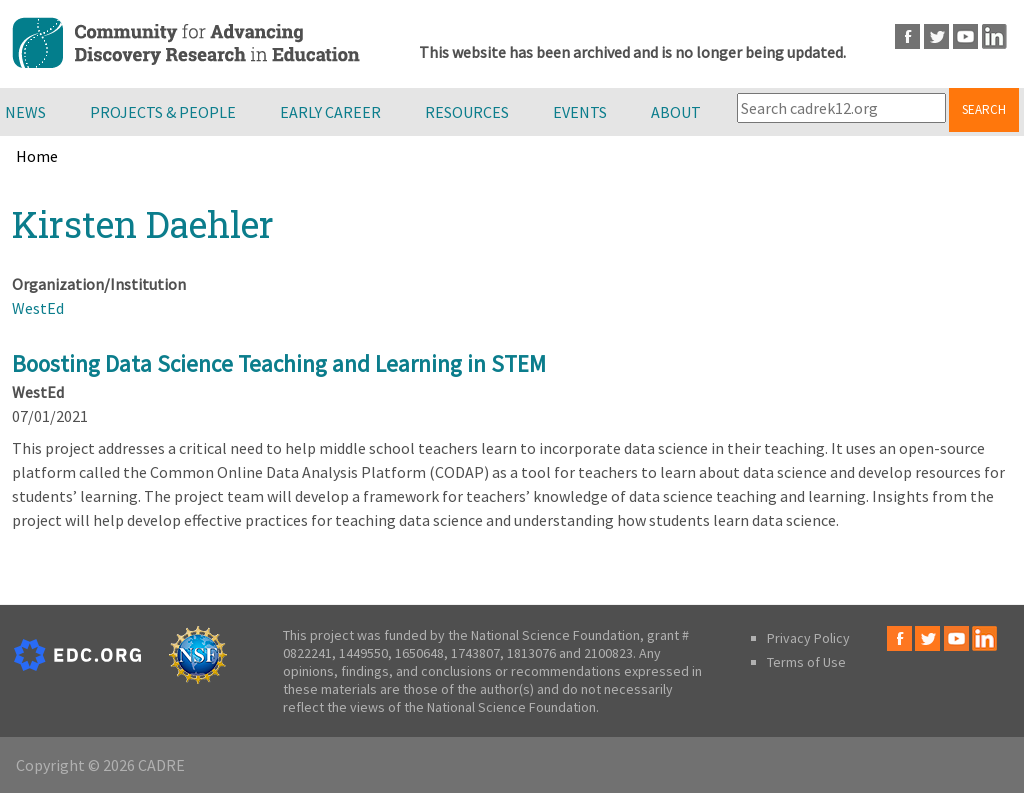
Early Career (330, 112)
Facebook (907, 36)
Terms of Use (806, 662)
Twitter (936, 36)
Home (37, 156)
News (25, 112)
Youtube (965, 36)
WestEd (38, 308)
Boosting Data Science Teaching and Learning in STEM (279, 363)
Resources (467, 112)
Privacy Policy (808, 638)
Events (580, 112)
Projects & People (163, 112)
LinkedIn (994, 36)
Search (984, 109)
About (676, 112)
